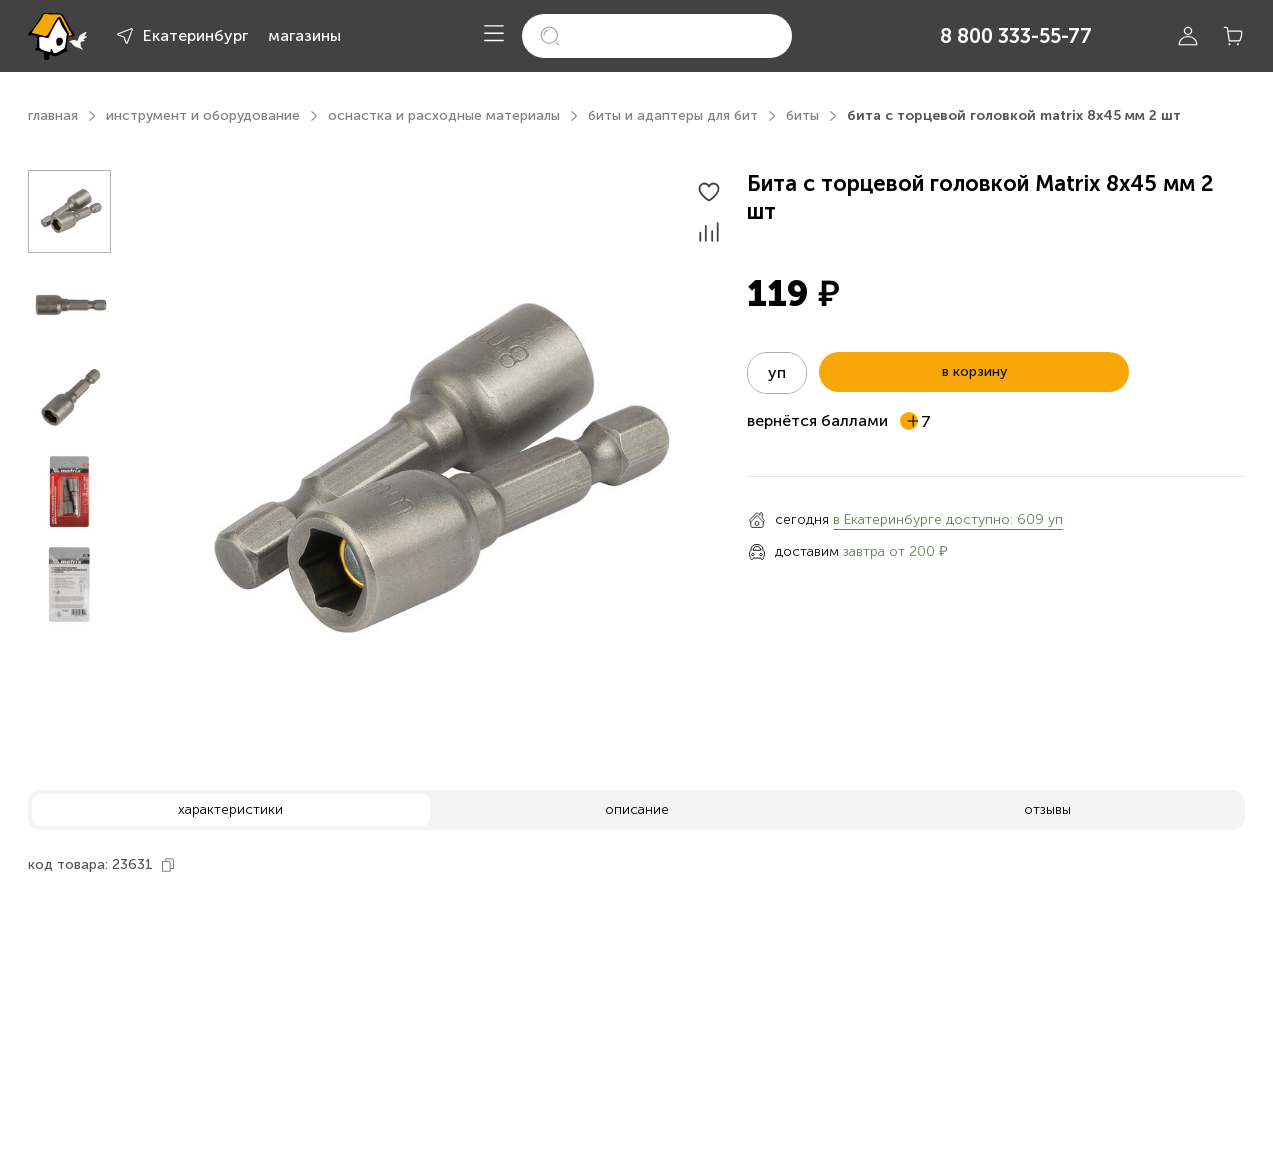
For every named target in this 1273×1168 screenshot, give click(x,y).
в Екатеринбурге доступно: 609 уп (948, 519)
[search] (657, 36)
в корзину (974, 371)
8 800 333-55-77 (1016, 36)
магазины (304, 35)
